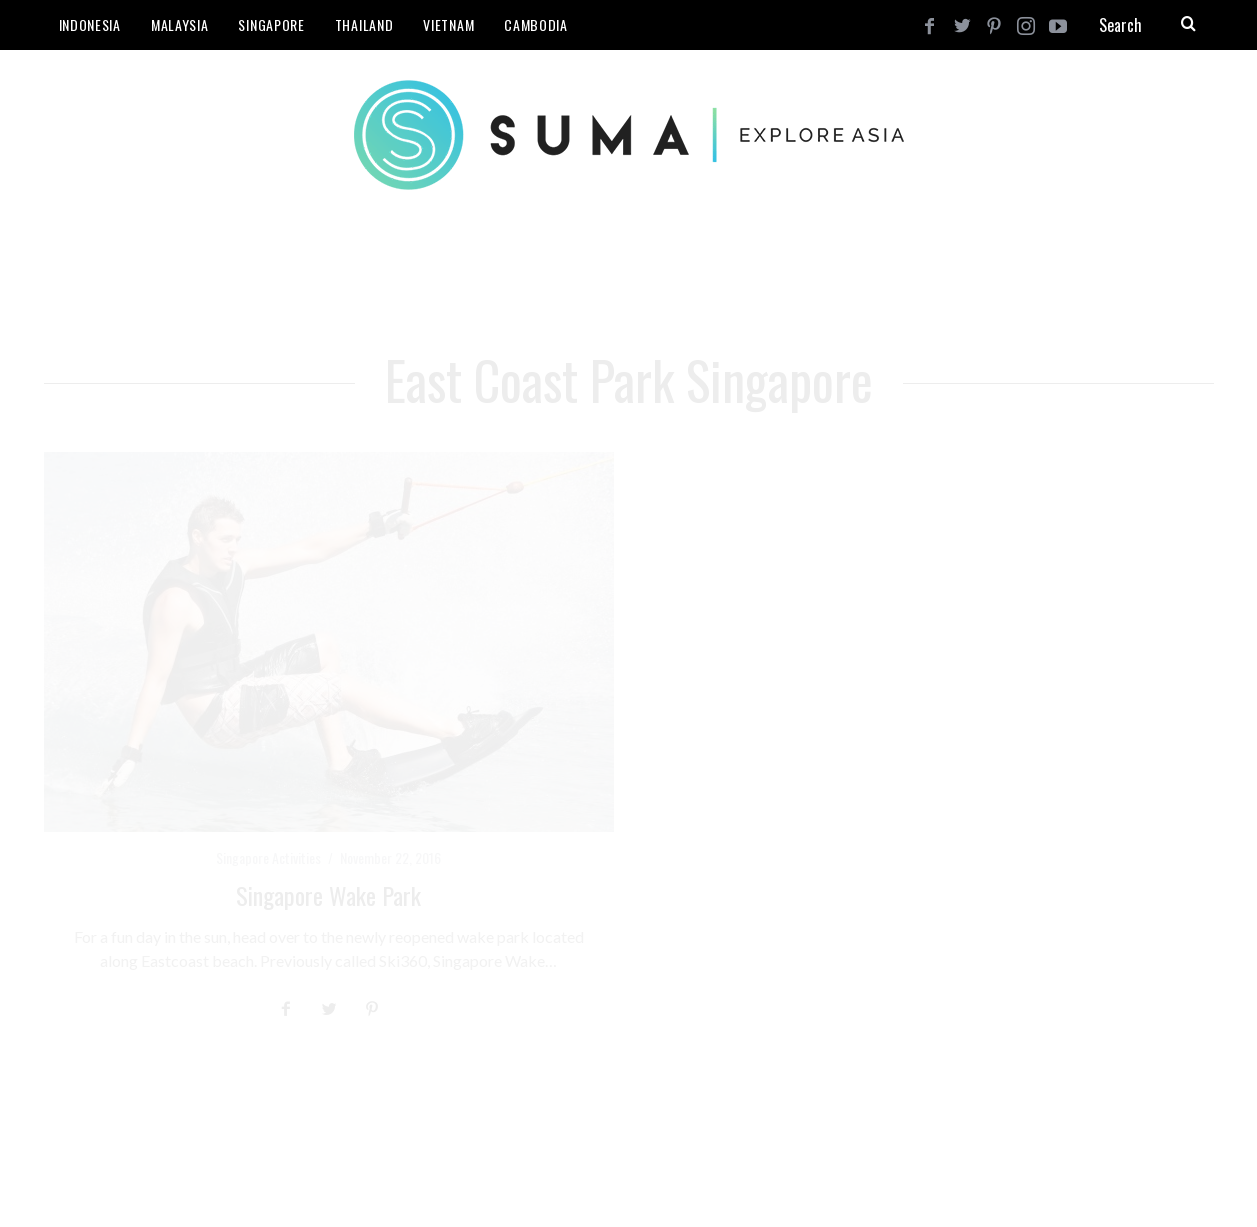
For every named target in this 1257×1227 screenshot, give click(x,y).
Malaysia (180, 24)
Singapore (271, 24)
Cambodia (536, 24)
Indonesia (90, 24)
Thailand (364, 24)
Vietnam (448, 24)
